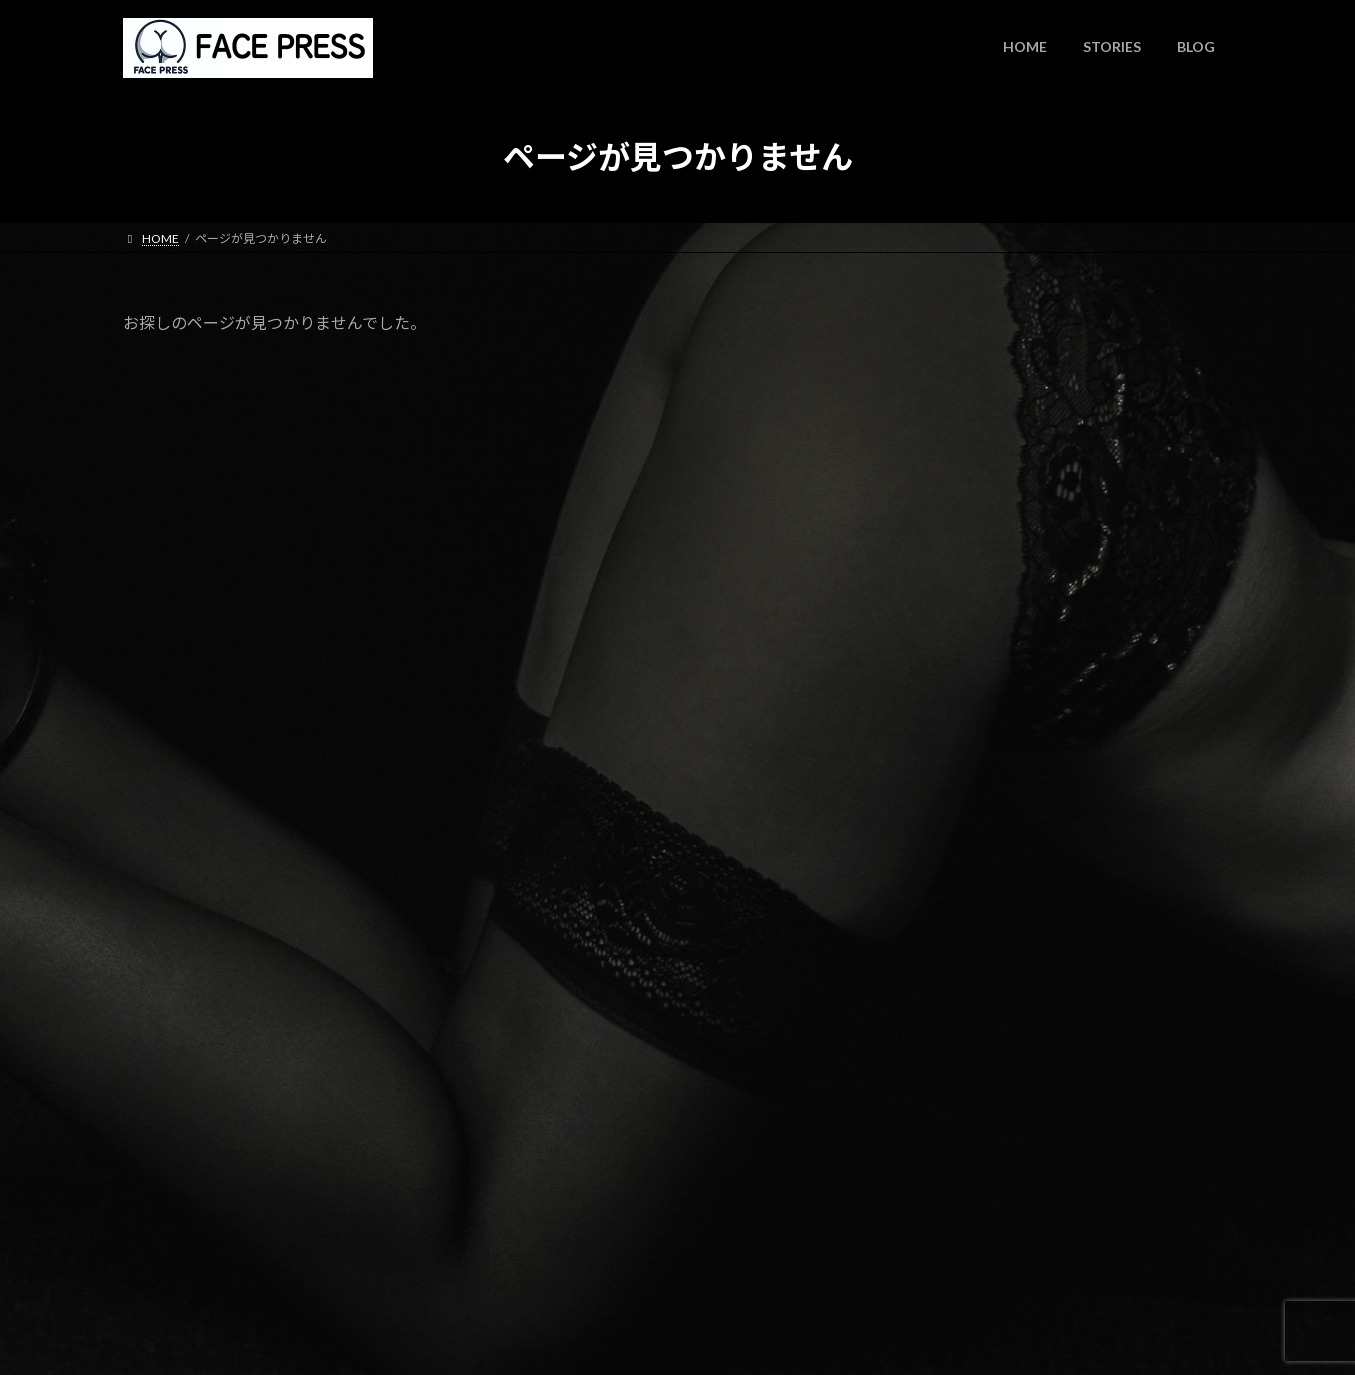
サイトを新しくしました (1125, 788)
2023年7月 (973, 1181)
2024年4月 (973, 1059)
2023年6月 (973, 1221)
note (1064, 686)
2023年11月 (977, 1140)
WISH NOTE (1094, 484)
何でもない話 (981, 951)
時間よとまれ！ (1097, 383)
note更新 (1078, 585)
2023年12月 (977, 1099)
